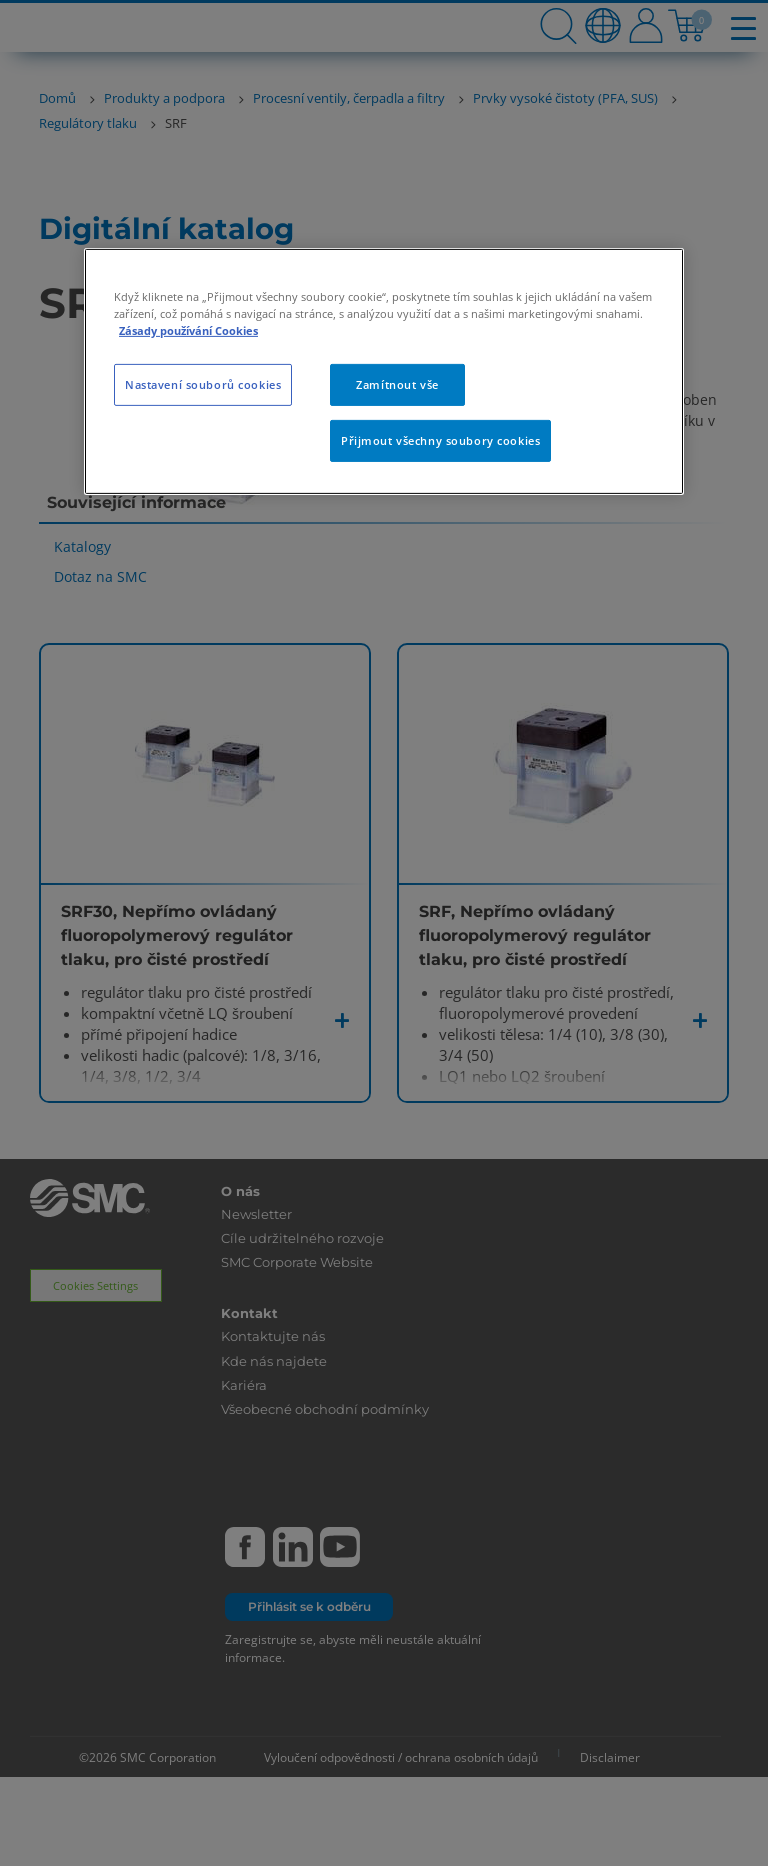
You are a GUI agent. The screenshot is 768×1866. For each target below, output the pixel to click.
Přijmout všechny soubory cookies (440, 440)
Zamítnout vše (397, 384)
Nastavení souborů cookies (203, 384)
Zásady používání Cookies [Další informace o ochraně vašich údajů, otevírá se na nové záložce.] (188, 330)
